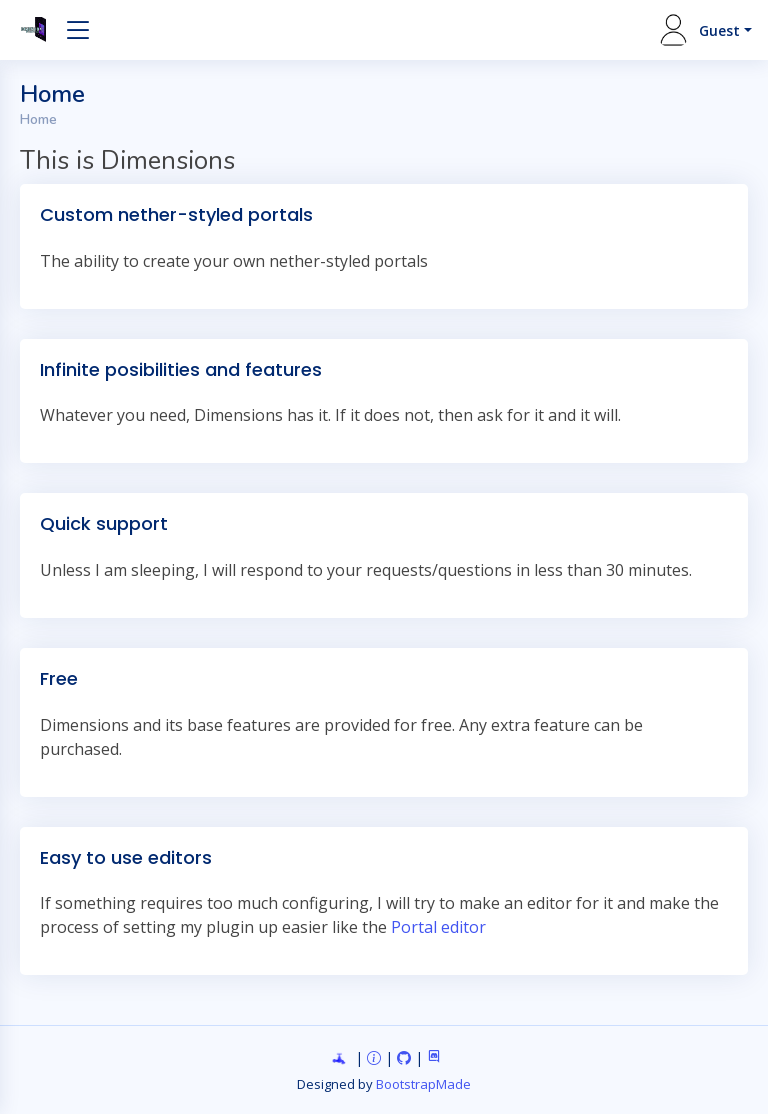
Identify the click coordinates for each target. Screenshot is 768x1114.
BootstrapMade (423, 1084)
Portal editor (438, 927)
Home (38, 119)
